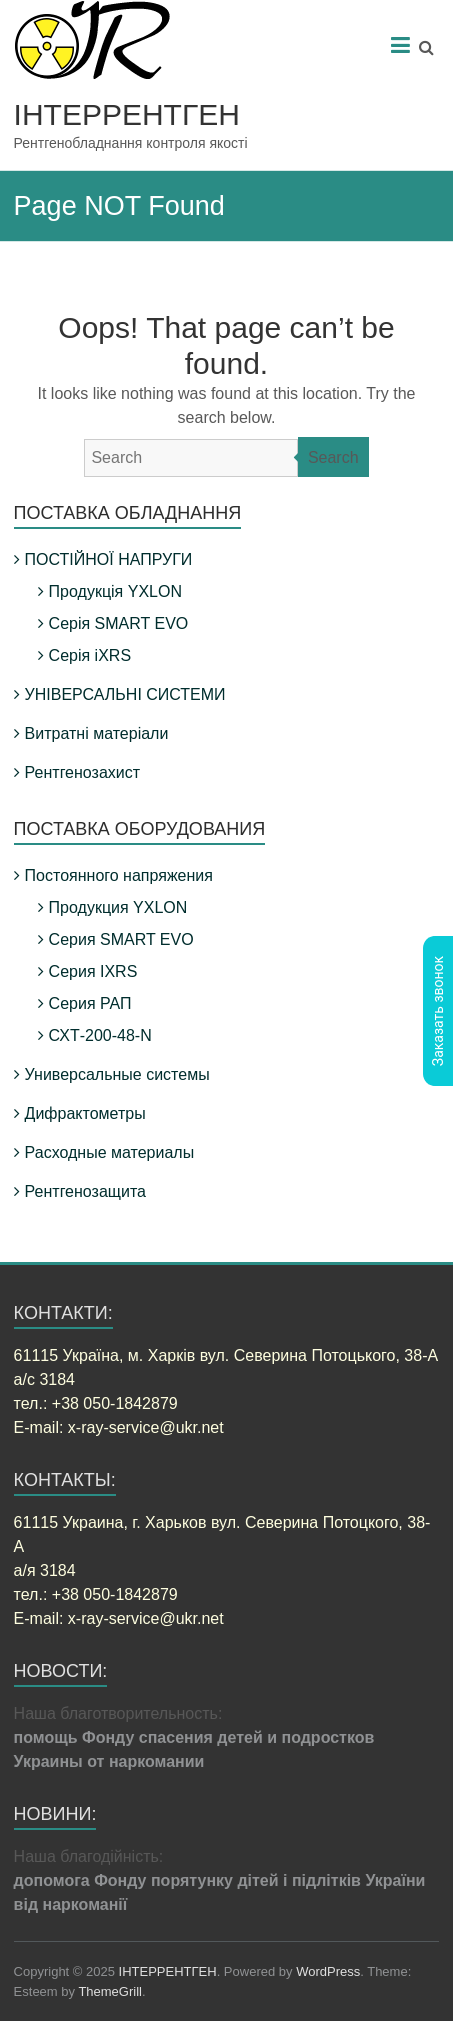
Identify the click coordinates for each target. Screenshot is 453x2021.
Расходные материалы (110, 1152)
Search (333, 457)
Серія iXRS (90, 655)
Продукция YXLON (118, 907)
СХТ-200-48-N (100, 1035)
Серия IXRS (93, 971)
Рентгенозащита (85, 1191)
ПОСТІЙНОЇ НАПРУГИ (109, 559)
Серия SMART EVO (121, 939)
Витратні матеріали (97, 733)
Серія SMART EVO (119, 623)
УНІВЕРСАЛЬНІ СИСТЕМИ (125, 694)
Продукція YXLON (115, 591)
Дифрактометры (85, 1113)
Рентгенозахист (82, 772)
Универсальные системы (117, 1074)
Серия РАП (90, 1003)
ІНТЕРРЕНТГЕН (127, 114)
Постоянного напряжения (119, 875)
